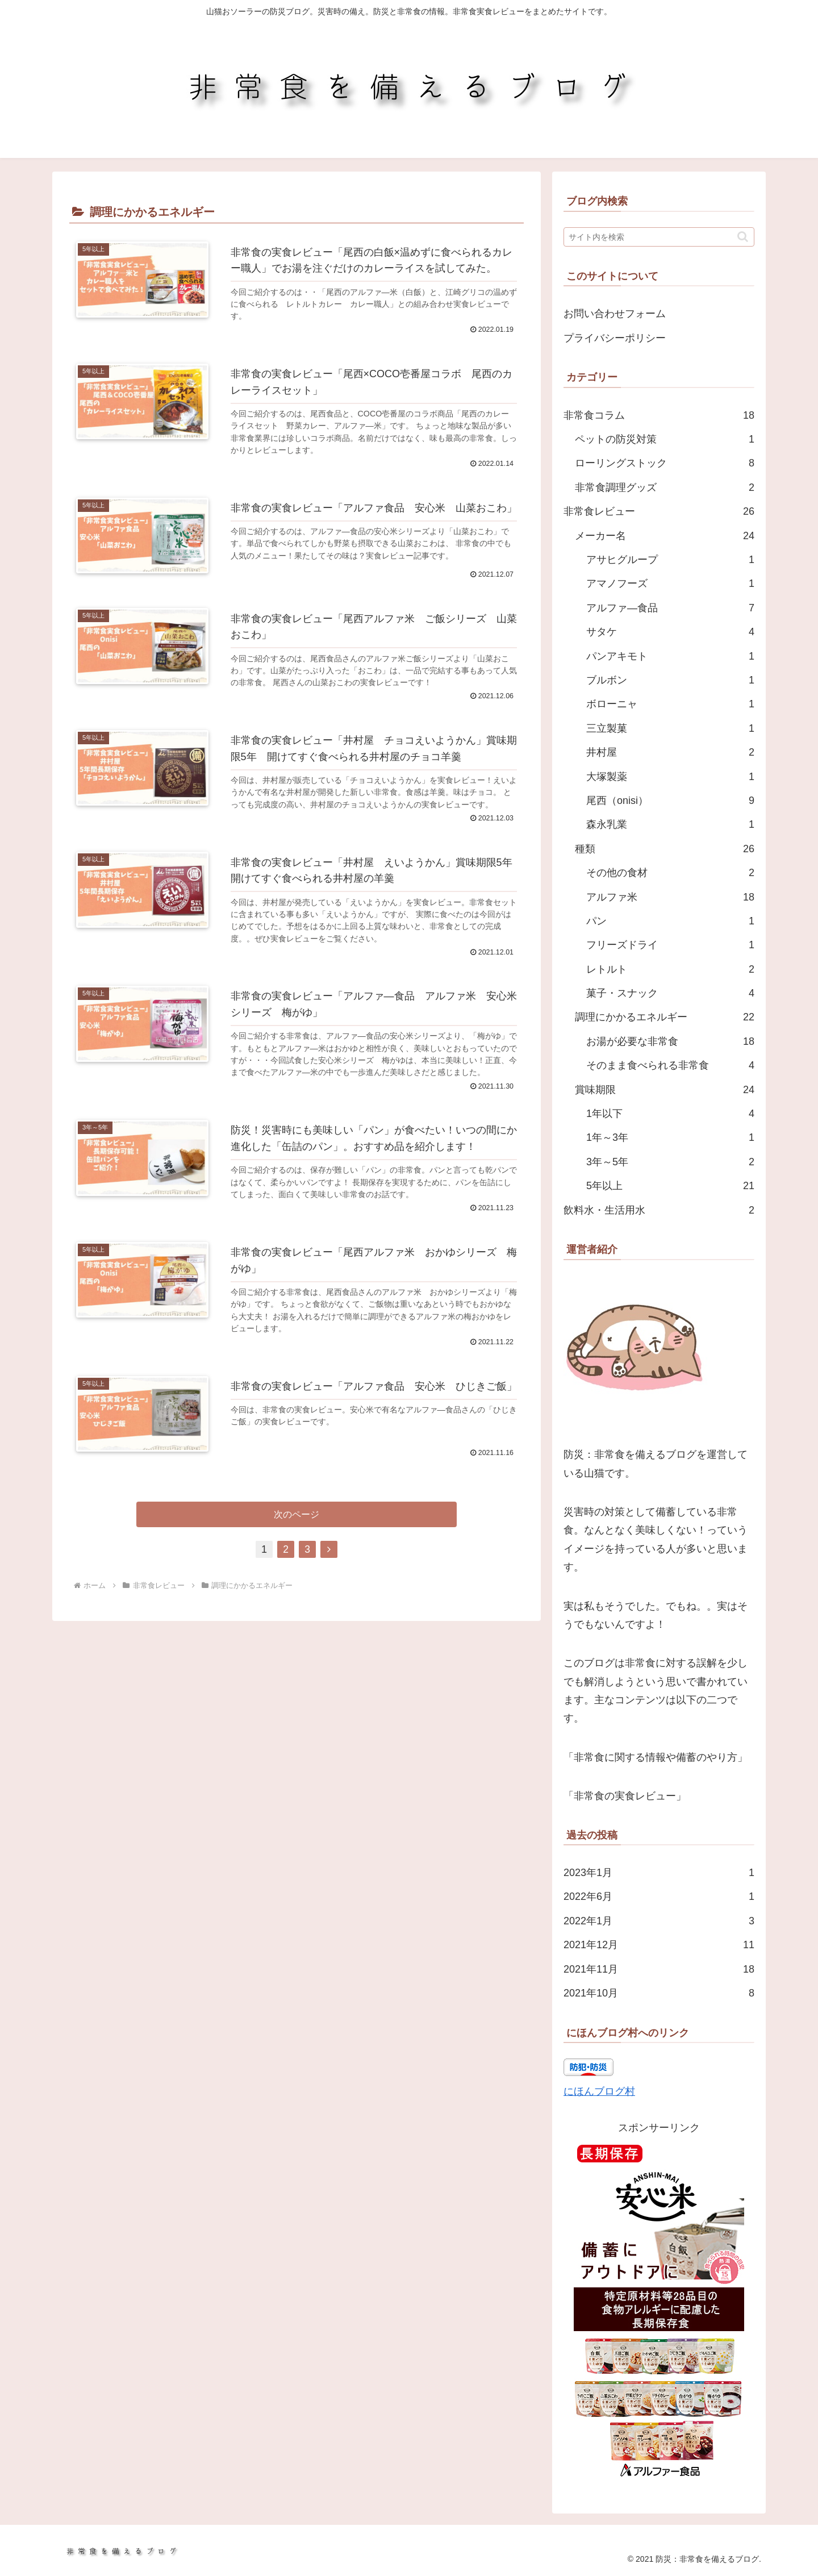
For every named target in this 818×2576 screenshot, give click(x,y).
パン (670, 921)
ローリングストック (664, 463)
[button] (743, 236)
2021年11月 (659, 1969)
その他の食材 (670, 873)
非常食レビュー (659, 511)
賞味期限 (664, 1090)
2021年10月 (659, 1993)
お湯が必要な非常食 (670, 1041)
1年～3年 (670, 1137)
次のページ (297, 1521)
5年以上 (670, 1186)
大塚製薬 (670, 777)
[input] (659, 237)
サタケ (670, 632)
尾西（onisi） (670, 800)
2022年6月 (659, 1896)
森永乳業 (670, 824)
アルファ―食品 (670, 608)
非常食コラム (659, 415)
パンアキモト (670, 656)
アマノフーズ (670, 583)
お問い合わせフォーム (615, 313)
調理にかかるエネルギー (664, 1017)
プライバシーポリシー (615, 338)
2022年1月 (659, 1921)
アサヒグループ (670, 560)
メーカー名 (664, 536)
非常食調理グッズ (664, 487)
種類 (664, 849)
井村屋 (670, 752)
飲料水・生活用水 (659, 1210)
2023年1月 (659, 1873)
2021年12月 (659, 1945)
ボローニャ (670, 704)
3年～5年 (670, 1162)
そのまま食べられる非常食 (670, 1065)
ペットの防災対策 (664, 439)
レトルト (670, 969)
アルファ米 (670, 897)
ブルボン (670, 680)
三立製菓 (670, 728)
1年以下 (670, 1113)
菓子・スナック (670, 993)
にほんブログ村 (599, 2091)
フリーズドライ (670, 945)
